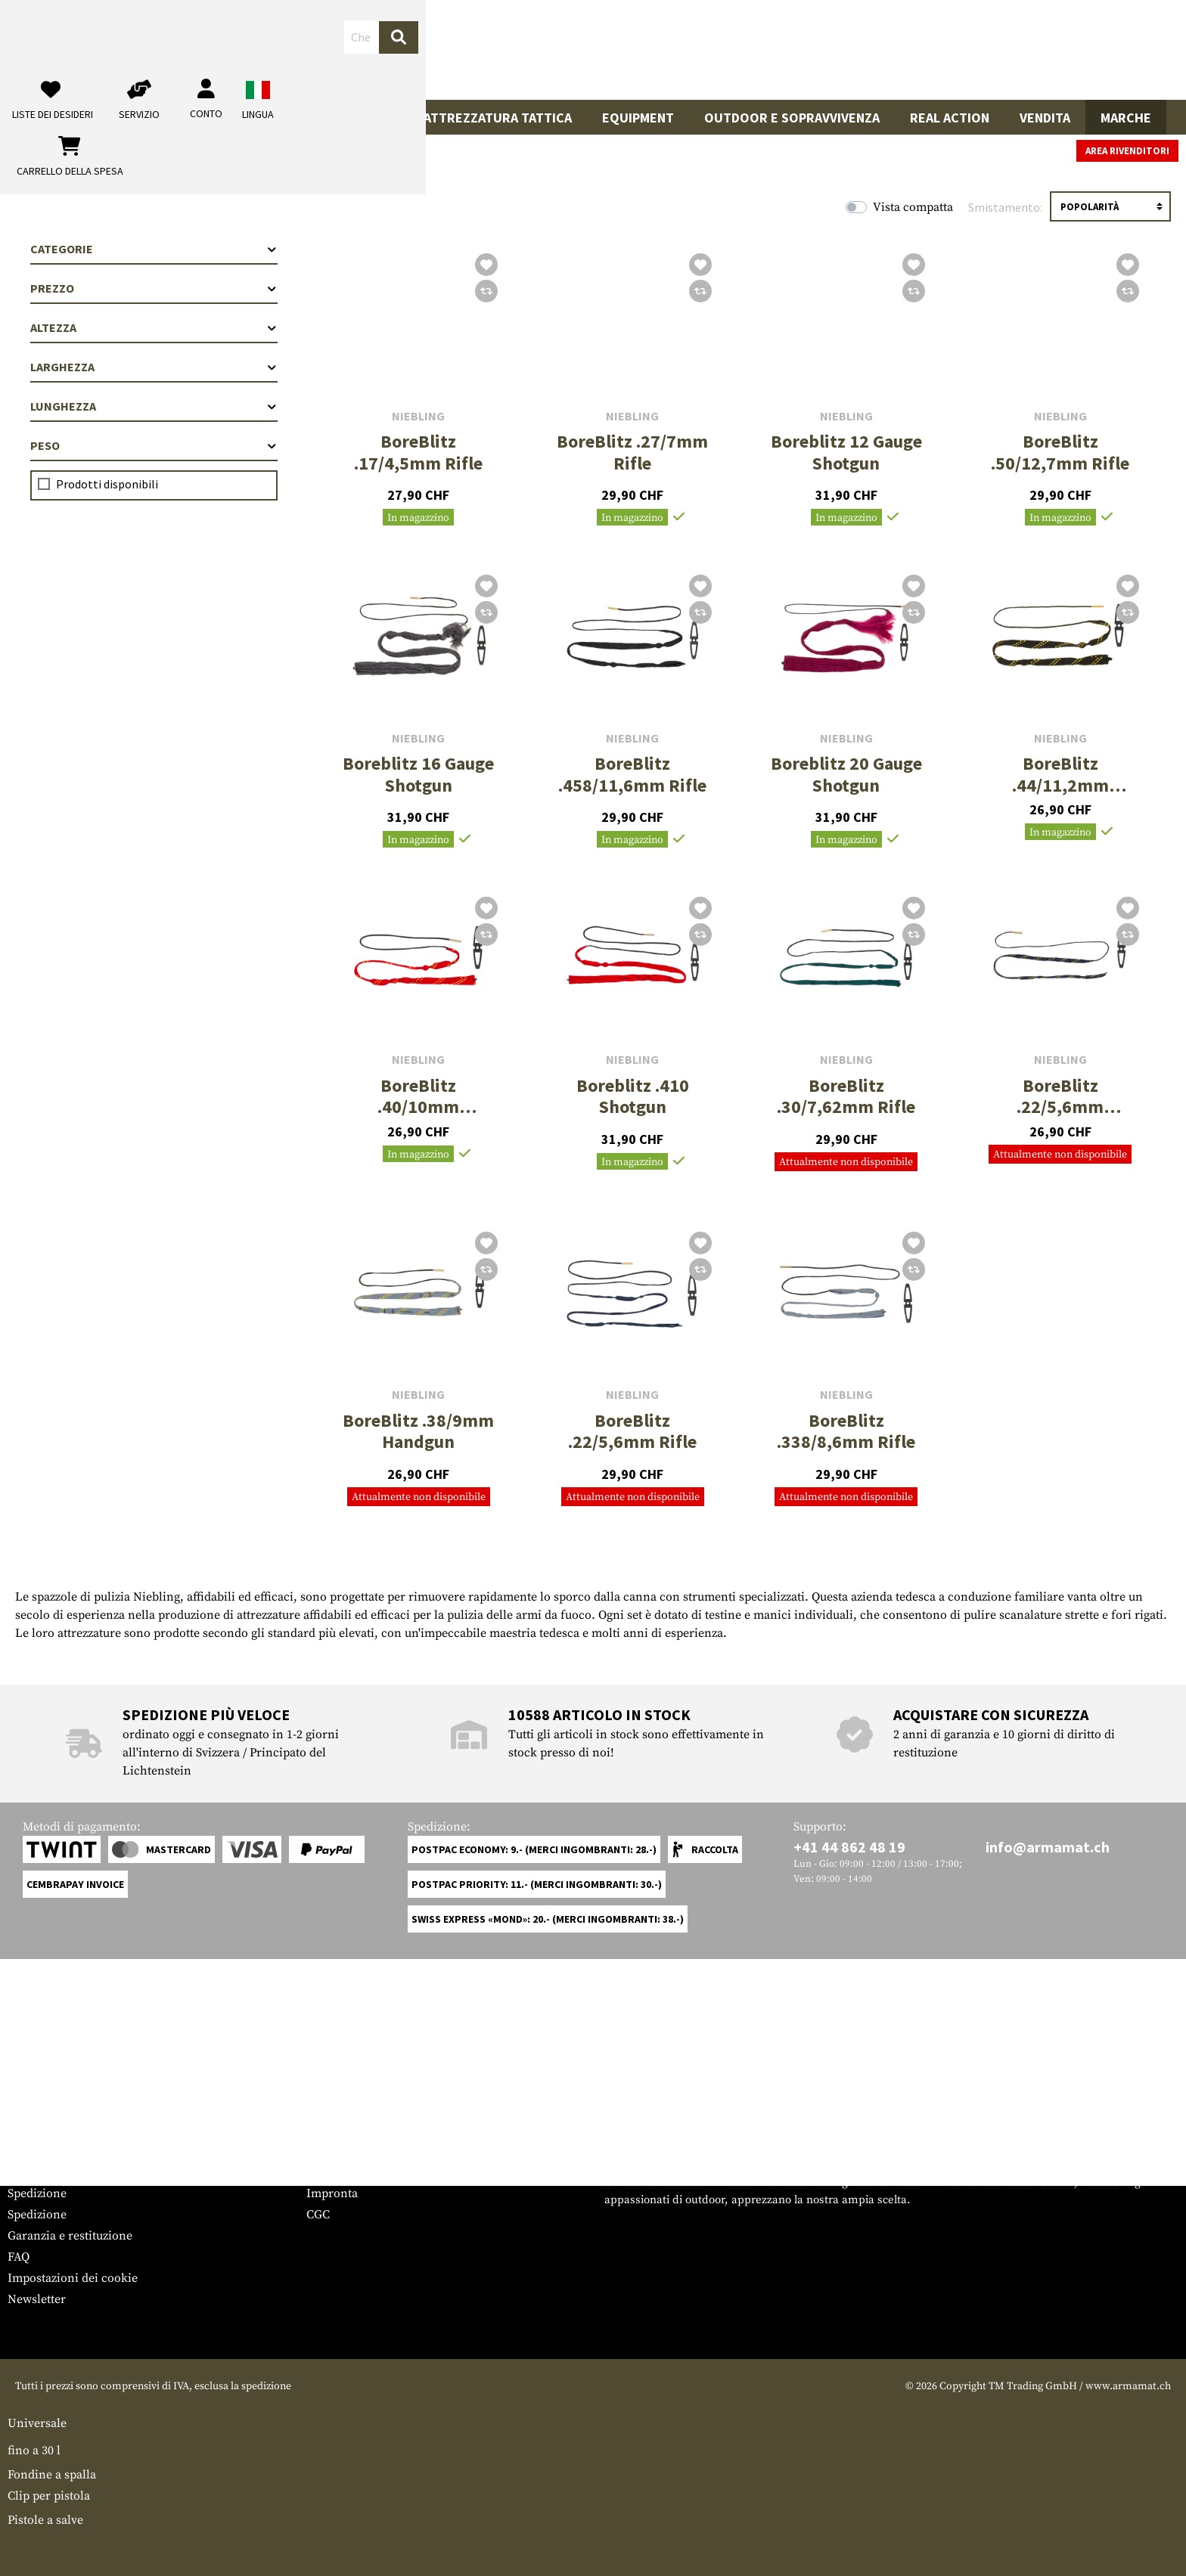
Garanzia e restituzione (70, 2235)
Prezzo (154, 288)
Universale (37, 2423)
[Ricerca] (696, 49)
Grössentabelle (48, 2151)
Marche (1126, 117)
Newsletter (37, 2299)
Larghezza (154, 366)
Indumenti (359, 117)
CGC (318, 2214)
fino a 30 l (34, 2450)
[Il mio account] (929, 49)
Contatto (31, 2172)
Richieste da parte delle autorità (392, 2172)
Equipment (638, 117)
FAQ (18, 2256)
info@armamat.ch (1048, 1846)
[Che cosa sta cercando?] (510, 48)
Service (36, 2121)
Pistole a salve (45, 2520)
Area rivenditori (1127, 150)
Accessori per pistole (221, 117)
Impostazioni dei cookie (73, 2278)
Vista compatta (913, 207)
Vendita (1045, 117)
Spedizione (37, 2193)
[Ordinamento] (1110, 206)
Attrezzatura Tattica (498, 117)
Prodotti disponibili (107, 483)
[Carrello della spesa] (1066, 49)
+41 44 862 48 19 (849, 1846)
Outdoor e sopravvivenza (792, 117)
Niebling (418, 416)
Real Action (949, 117)
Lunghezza (154, 406)
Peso (154, 445)
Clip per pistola (49, 2495)
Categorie (154, 248)
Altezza (154, 327)
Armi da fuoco (70, 117)
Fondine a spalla (52, 2474)
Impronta (332, 2193)
